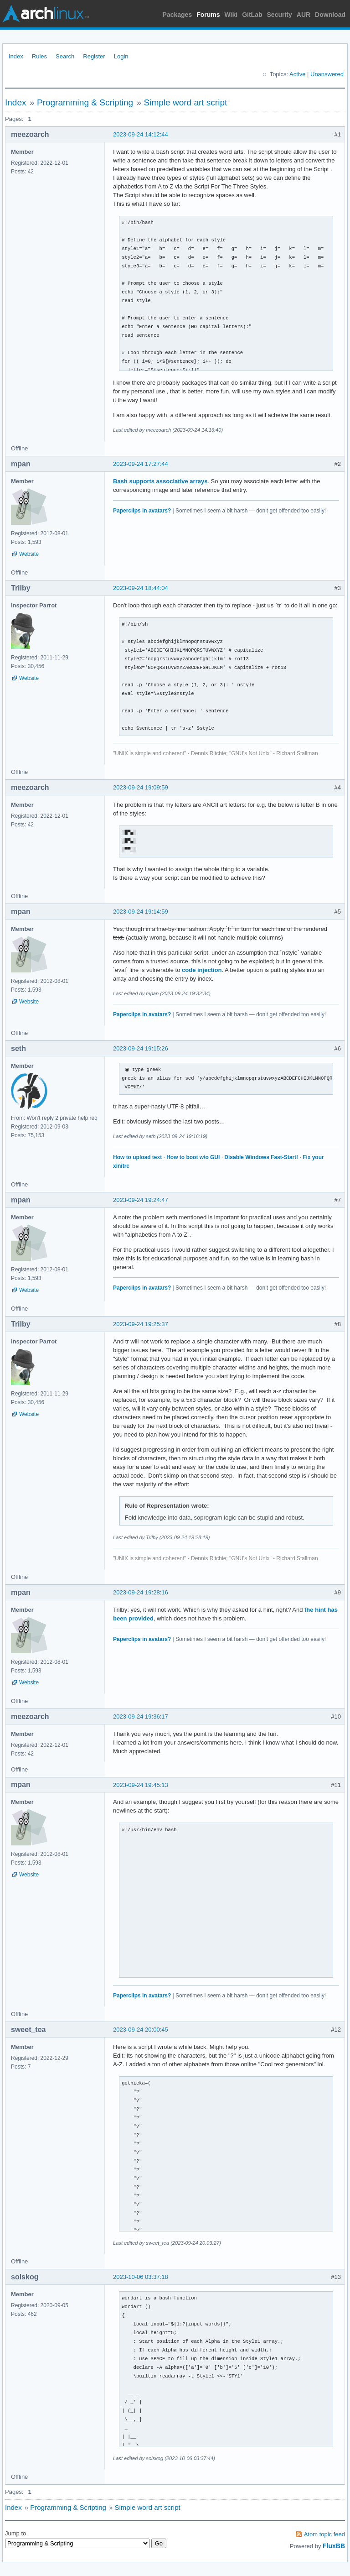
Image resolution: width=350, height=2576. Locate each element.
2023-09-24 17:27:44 (140, 463)
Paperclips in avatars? (142, 510)
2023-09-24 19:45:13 (140, 1785)
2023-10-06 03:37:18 (140, 2276)
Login (121, 56)
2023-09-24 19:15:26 (140, 1048)
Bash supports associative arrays (160, 481)
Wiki (231, 14)
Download (330, 14)
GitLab (252, 14)
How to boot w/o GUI (193, 1157)
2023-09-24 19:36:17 (140, 1716)
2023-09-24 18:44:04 (140, 588)
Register (94, 56)
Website (29, 554)
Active (297, 74)
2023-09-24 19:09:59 (140, 787)
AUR (303, 14)
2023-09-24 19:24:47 (140, 1200)
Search (65, 56)
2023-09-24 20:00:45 (140, 2029)
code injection (201, 970)
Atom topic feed (324, 2534)
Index (16, 56)
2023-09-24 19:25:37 (140, 1324)
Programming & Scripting (85, 102)
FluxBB (334, 2546)
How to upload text (137, 1157)
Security (279, 14)
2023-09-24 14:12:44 (140, 134)
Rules (39, 56)
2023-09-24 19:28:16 (140, 1592)
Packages (177, 14)
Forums (208, 14)
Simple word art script (185, 102)
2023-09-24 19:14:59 (140, 911)
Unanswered (327, 74)
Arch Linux (45, 14)
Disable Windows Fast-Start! (261, 1157)
